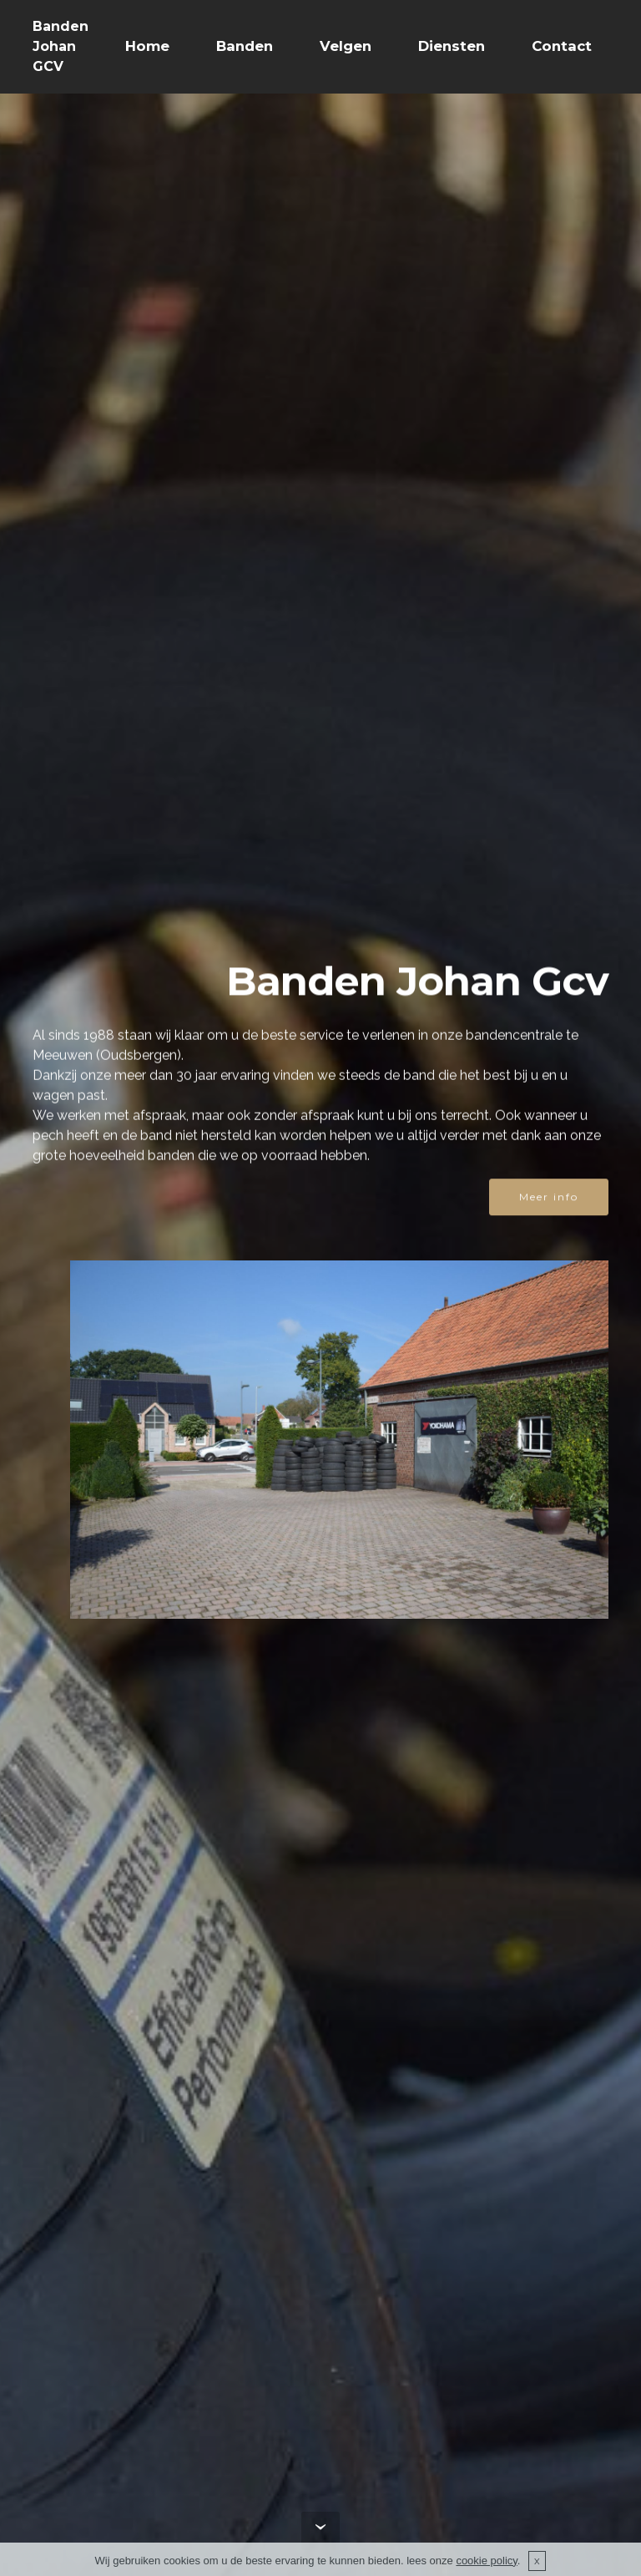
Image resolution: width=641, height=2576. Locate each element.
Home (147, 46)
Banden (244, 46)
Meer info (548, 1198)
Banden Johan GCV (60, 46)
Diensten (451, 46)
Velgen (345, 46)
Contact (562, 46)
